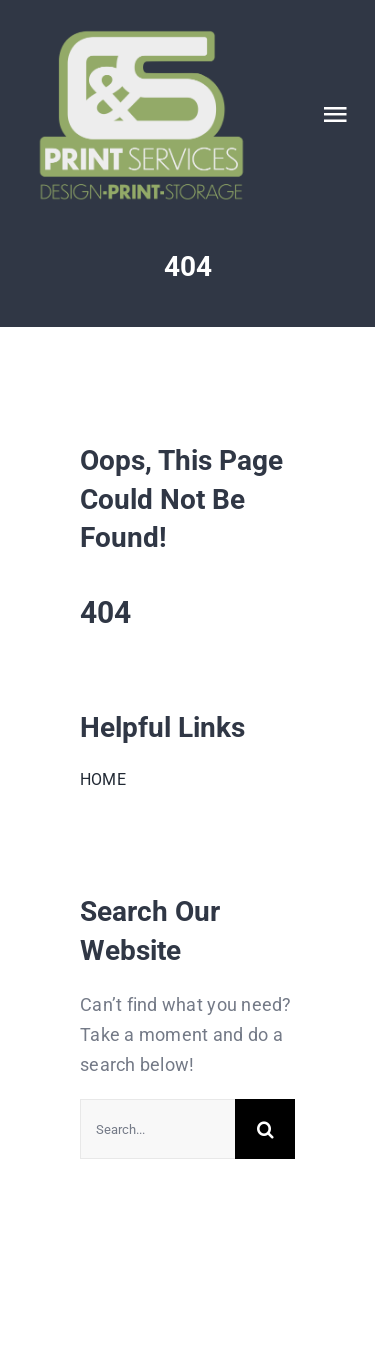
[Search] (265, 1129)
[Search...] (157, 1129)
